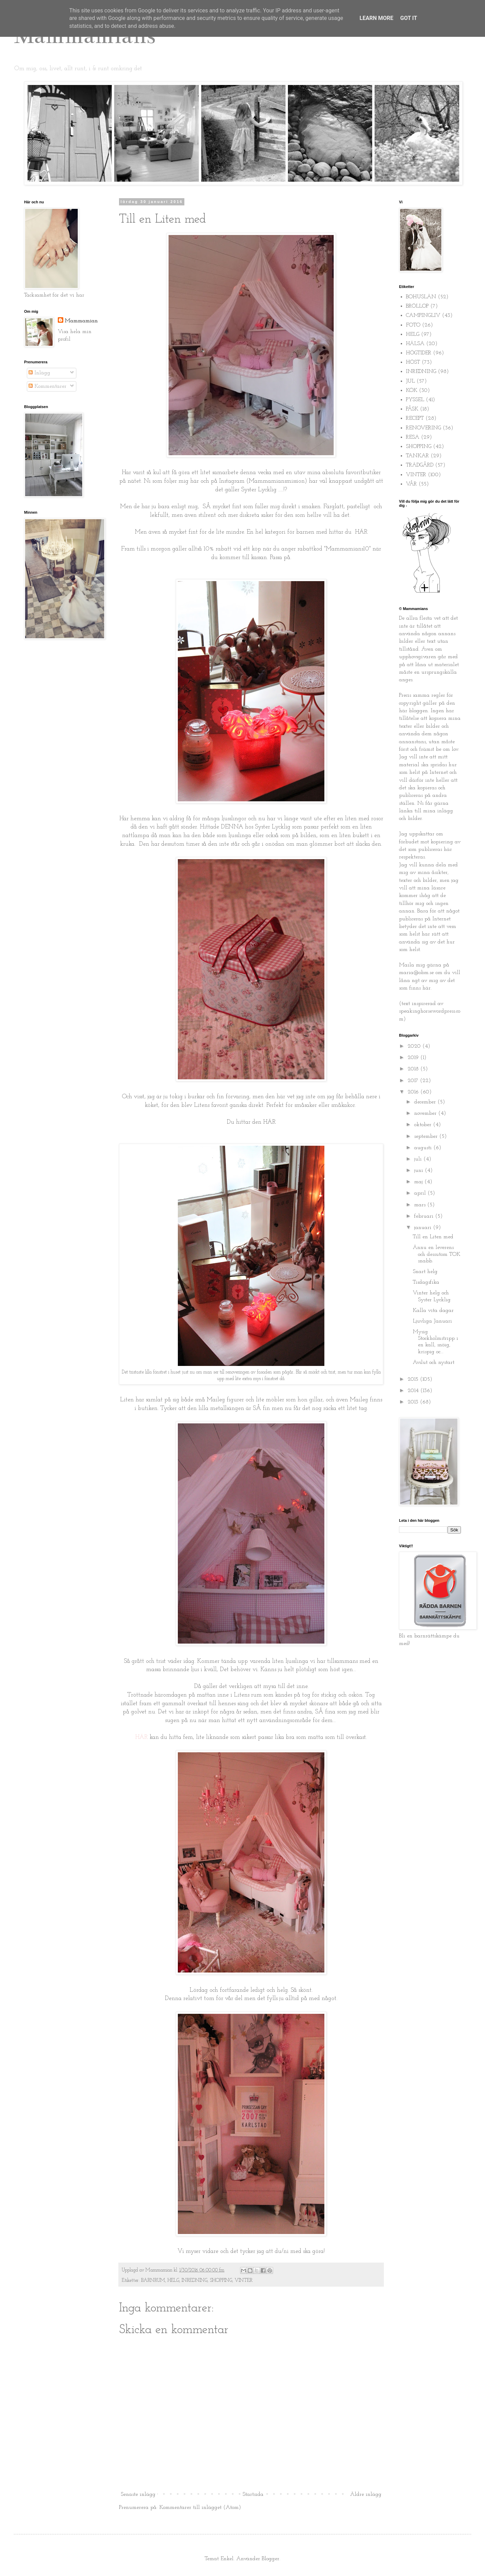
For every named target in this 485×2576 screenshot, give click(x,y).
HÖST (413, 362)
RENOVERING (423, 428)
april (421, 1193)
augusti (423, 1148)
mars (420, 1205)
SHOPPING (221, 2280)
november (426, 1113)
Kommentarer (47, 386)
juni (419, 1170)
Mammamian (81, 321)
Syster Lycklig (259, 490)
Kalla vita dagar (433, 1310)
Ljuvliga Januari (432, 1321)
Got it (408, 18)
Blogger (270, 2559)
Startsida (252, 2494)
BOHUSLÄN (421, 297)
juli (418, 1159)
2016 (414, 1092)
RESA (412, 437)
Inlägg (39, 373)
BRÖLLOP (417, 306)
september (426, 1136)
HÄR (361, 532)
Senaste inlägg (138, 2494)
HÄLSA (415, 343)
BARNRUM (153, 2280)
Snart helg (425, 1271)
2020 (415, 1046)
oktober (423, 1124)
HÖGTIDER (418, 353)
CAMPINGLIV (423, 315)
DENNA (232, 827)
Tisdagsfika (426, 1282)
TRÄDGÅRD (419, 465)
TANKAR (417, 456)
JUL (410, 381)
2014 (414, 1390)
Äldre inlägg (365, 2494)
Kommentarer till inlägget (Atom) (200, 2507)
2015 (414, 1379)
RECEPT (415, 418)
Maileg (359, 1400)
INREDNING (194, 2280)
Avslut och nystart (433, 1362)
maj (419, 1182)
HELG (173, 2280)
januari (423, 1227)
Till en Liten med (433, 1237)
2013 (414, 1402)
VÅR (411, 484)
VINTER (243, 2280)
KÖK (411, 390)
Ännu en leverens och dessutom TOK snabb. (436, 1254)
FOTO (413, 325)
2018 (414, 1069)
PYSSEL (415, 400)
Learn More (376, 18)
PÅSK (412, 409)
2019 (414, 1057)
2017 (414, 1080)
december (426, 1102)
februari (424, 1216)
